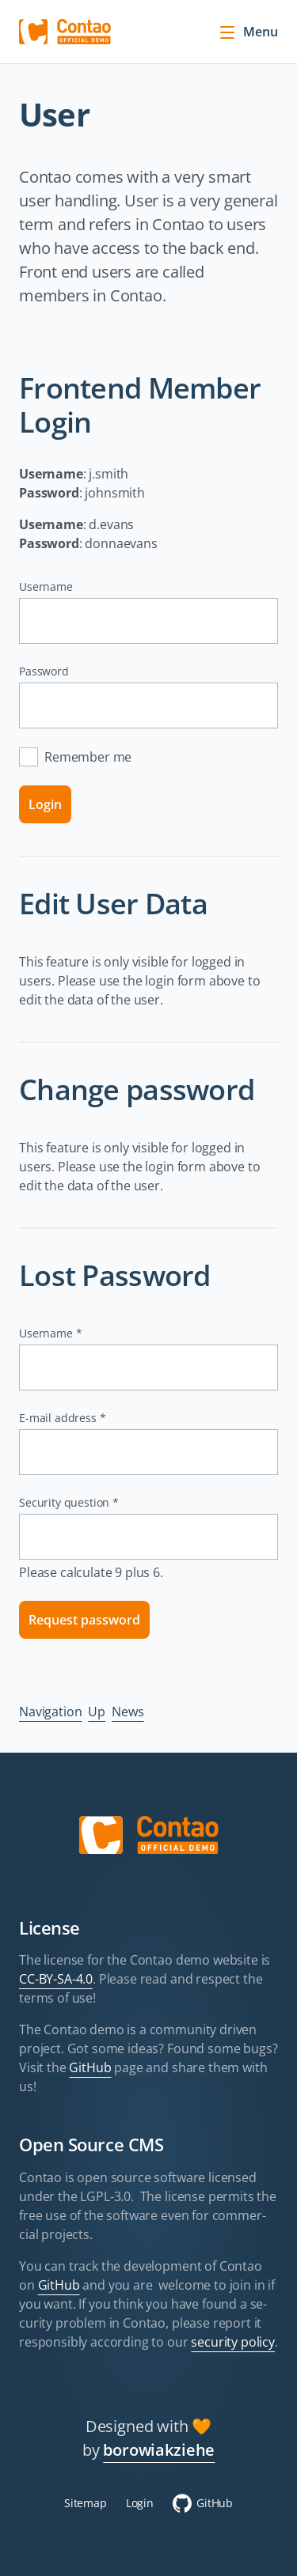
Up (96, 1711)
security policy (233, 2342)
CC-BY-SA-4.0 (56, 1979)
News (127, 1711)
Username (46, 586)
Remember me (87, 757)
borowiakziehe (159, 2450)
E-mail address (62, 1417)
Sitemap (85, 2502)
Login (45, 804)
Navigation (50, 1711)
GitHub (90, 2067)
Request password (84, 1619)
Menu (248, 31)
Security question (69, 1502)
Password (44, 671)
